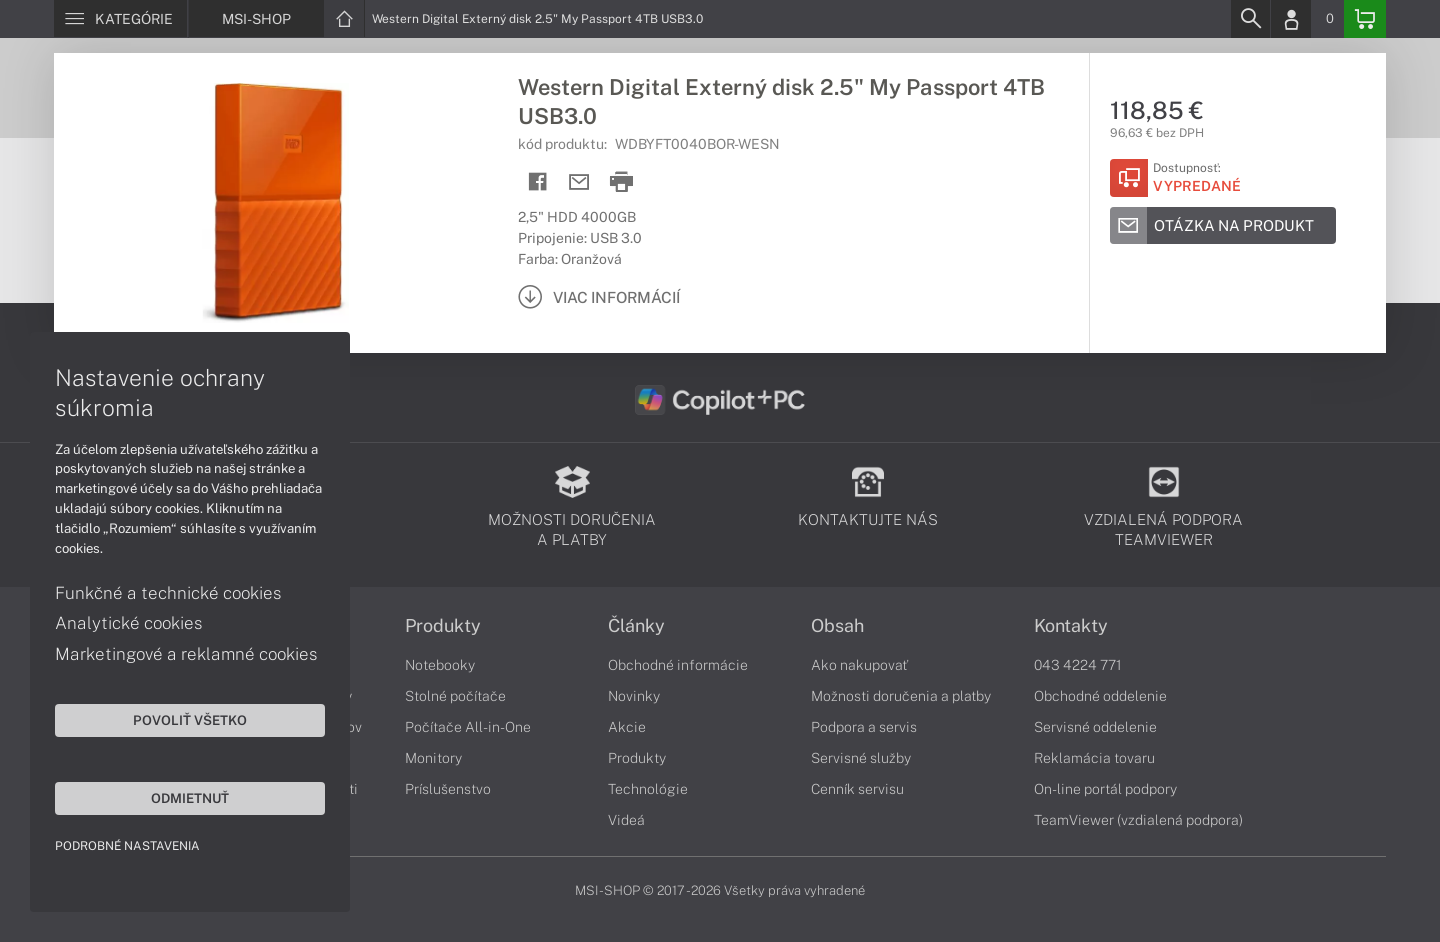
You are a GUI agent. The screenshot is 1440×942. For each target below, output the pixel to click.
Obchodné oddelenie (1100, 696)
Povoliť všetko (190, 720)
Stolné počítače (455, 696)
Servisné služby (861, 758)
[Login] (1291, 19)
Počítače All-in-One (468, 727)
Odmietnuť (190, 798)
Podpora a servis (864, 727)
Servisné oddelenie (1095, 727)
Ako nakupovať (859, 665)
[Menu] (120, 19)
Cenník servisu (857, 789)
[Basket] (1365, 19)
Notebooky (440, 665)
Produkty (443, 626)
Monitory (433, 758)
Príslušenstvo (448, 789)
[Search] (1250, 19)
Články (636, 626)
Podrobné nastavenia (127, 846)
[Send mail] (579, 182)
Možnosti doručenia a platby (901, 696)
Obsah (837, 626)
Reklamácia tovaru (1094, 758)
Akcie (627, 727)
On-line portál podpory (1105, 789)
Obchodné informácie (678, 665)
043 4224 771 (1078, 665)
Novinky (634, 696)
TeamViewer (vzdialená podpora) (1138, 820)
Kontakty (1071, 626)
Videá (626, 820)
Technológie (648, 789)
